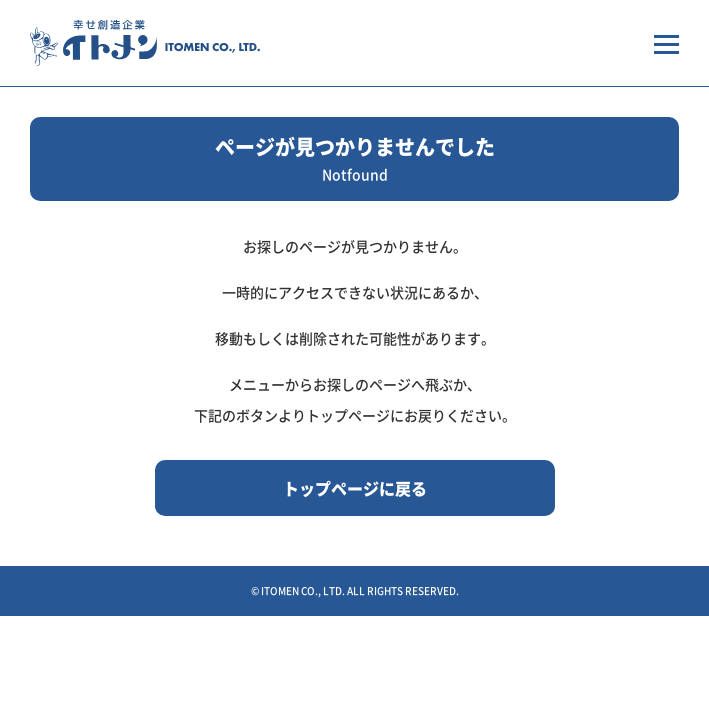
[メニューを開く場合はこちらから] (666, 43)
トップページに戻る (355, 488)
